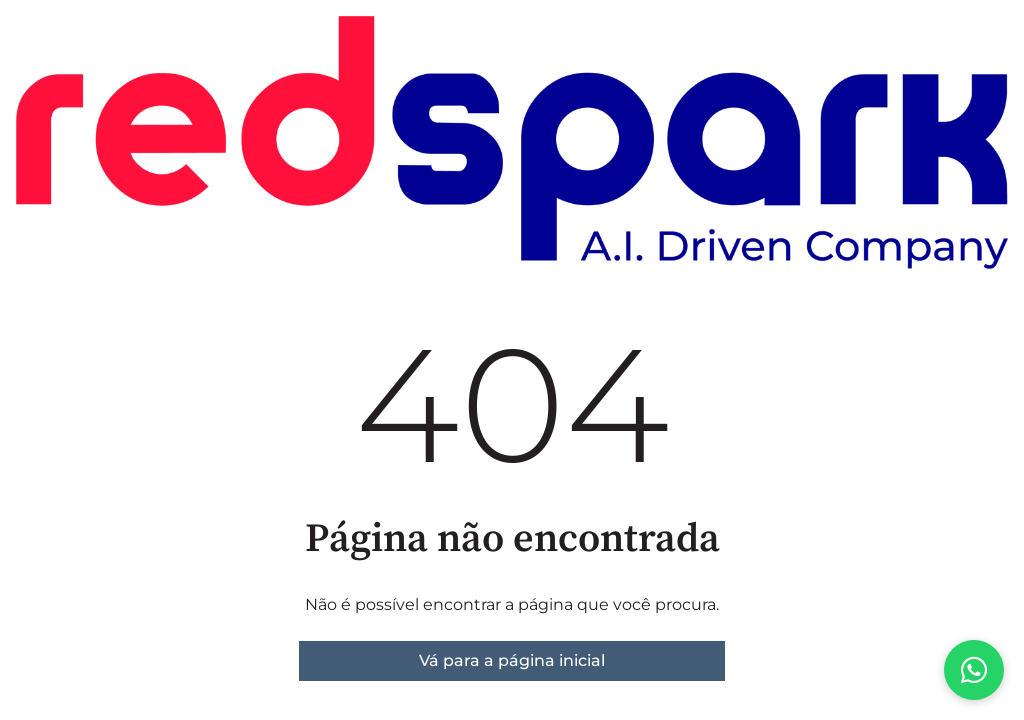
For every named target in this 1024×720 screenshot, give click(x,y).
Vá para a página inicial (512, 660)
